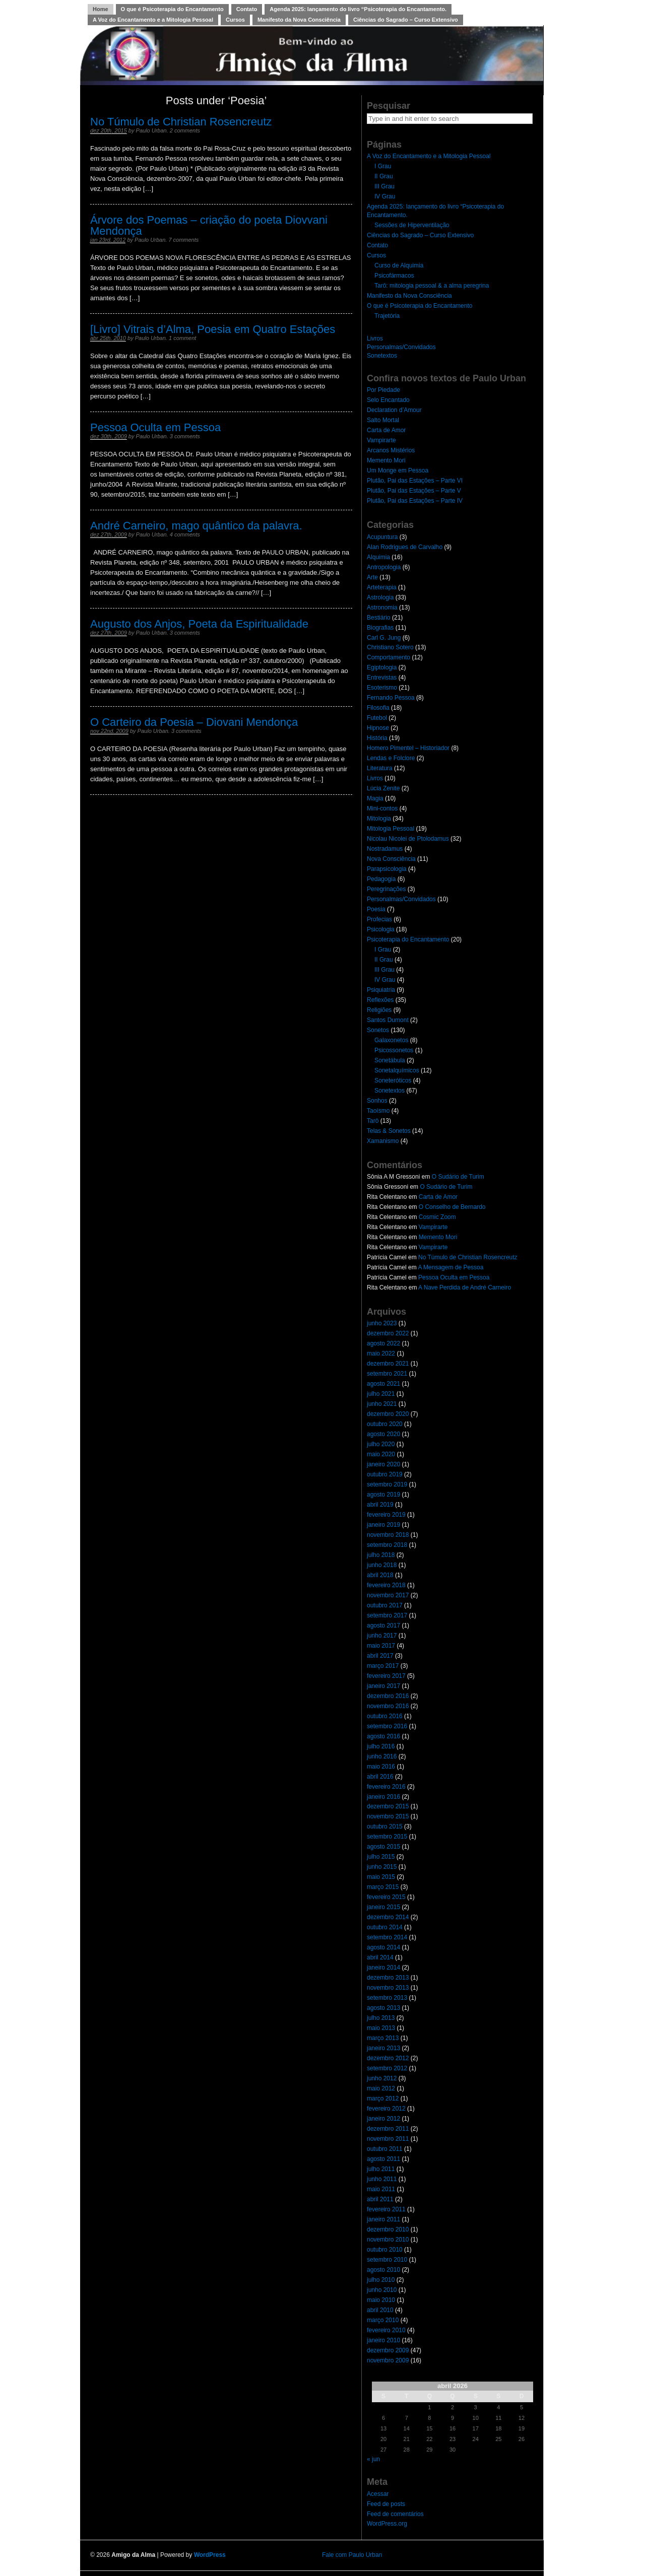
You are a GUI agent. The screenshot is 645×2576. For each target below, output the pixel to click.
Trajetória (387, 315)
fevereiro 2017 (386, 1675)
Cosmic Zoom (437, 1217)
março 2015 (383, 1886)
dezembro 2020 (388, 1413)
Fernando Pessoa (391, 697)
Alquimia (378, 557)
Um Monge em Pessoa (397, 470)
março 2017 (383, 1665)
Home (100, 9)
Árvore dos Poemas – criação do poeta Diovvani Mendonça (209, 225)
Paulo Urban (151, 130)
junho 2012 (382, 2078)
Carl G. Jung (384, 637)
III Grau (384, 186)
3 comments (185, 436)
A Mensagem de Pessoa (450, 1267)
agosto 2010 (383, 2269)
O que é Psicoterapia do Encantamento (172, 9)
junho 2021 (382, 1403)
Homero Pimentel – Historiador (408, 748)
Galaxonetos (391, 1040)
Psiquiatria (381, 989)
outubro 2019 (385, 1474)
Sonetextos (382, 355)
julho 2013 (381, 2017)
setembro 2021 (387, 1373)
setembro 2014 (387, 1937)
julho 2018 (381, 1554)
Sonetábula (389, 1060)
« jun (373, 2459)
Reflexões (380, 999)
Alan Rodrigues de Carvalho (404, 547)
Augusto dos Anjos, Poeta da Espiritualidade (199, 624)
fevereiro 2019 (386, 1514)
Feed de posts (386, 2503)
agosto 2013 (383, 2007)
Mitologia (379, 818)
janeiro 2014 (383, 1967)
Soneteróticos (392, 1080)
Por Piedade (383, 389)
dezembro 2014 (388, 1917)
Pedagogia (381, 879)
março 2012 (383, 2098)
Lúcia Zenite (383, 788)
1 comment (182, 338)
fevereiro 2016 (386, 1786)
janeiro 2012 (383, 2118)
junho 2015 (382, 1866)
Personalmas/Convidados (401, 347)
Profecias (379, 919)
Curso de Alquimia (398, 265)
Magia (375, 798)
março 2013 (383, 2038)
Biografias (380, 627)
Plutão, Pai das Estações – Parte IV (415, 500)
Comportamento (388, 657)
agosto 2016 (383, 1736)
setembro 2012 (387, 2068)
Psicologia (381, 929)
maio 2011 (381, 2189)
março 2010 (383, 2320)
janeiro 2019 (383, 1524)
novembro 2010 (388, 2239)
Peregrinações (386, 889)
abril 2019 (380, 1504)
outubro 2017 (385, 1605)
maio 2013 (381, 2027)
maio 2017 (381, 1645)
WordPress (210, 2554)
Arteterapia (382, 587)
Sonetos (378, 1030)
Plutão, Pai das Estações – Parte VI (415, 480)
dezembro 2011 (388, 2128)
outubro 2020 (385, 1424)
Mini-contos (382, 808)
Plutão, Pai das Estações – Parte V (414, 490)
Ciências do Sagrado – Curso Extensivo (405, 20)
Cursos (235, 20)
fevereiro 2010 (386, 2330)
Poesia (376, 909)
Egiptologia (382, 667)
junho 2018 (382, 1565)
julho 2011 (381, 2169)
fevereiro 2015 (386, 1897)
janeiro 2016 (383, 1796)
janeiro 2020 (383, 1464)
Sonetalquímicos (396, 1070)
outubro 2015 (385, 1826)
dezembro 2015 (388, 1806)
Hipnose (378, 727)
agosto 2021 (383, 1383)
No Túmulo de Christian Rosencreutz (181, 121)
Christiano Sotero (390, 647)
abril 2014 (380, 1957)
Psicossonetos (393, 1050)
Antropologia (384, 567)
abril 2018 (380, 1575)
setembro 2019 (387, 1484)
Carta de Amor (386, 430)
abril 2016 (380, 1776)
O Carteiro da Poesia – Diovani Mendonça (194, 722)
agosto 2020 (383, 1434)
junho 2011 (382, 2179)
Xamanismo (383, 1140)
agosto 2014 (383, 1947)
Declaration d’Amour (394, 410)
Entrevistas (382, 677)
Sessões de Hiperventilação (411, 225)
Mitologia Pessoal (390, 828)
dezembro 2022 (388, 1333)
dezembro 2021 (388, 1363)
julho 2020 (381, 1444)
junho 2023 (382, 1323)
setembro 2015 (387, 1836)
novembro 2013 (388, 1987)
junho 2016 (382, 1756)
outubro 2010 (385, 2249)
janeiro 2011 (383, 2219)
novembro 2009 (388, 2360)
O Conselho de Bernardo (452, 1206)
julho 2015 (381, 1856)
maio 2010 (381, 2299)
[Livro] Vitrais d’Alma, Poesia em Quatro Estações (212, 329)
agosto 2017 (383, 1625)
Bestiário (379, 617)
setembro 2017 (387, 1615)
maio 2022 (381, 1353)
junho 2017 (382, 1635)
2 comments (185, 130)
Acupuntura (382, 536)
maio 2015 (381, 1876)
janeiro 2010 (383, 2340)
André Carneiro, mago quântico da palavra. (196, 525)
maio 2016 (381, 1766)
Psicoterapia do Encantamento (408, 939)
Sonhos (377, 1100)
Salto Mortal (383, 420)
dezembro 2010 (388, 2229)
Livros (375, 338)
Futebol (377, 717)
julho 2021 (381, 1393)
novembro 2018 (388, 1534)
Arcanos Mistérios (391, 450)
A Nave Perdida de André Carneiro (464, 1287)
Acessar (378, 2493)
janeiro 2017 (383, 1685)
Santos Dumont (388, 1020)
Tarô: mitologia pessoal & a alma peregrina (431, 285)
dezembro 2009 (388, 2350)
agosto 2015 (383, 1846)
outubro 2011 (385, 2148)
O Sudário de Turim (458, 1176)
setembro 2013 (387, 1997)
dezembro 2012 (388, 2058)
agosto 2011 (383, 2158)
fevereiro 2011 (386, 2209)
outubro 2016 (385, 1716)
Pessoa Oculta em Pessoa (155, 427)
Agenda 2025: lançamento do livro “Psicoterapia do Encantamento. (358, 9)
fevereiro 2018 (386, 1585)
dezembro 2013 (388, 1977)
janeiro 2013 (383, 2048)
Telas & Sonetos (389, 1130)
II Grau (383, 176)
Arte (372, 577)
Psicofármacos (394, 275)
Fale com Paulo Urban (352, 2554)
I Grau (382, 166)
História (377, 737)
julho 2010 (381, 2279)
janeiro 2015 (383, 1907)
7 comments (183, 240)
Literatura (380, 768)
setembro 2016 (387, 1726)
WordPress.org (387, 2523)
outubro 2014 (385, 1927)
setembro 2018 (387, 1544)
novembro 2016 (388, 1706)
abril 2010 (380, 2310)
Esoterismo (382, 687)
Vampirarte (381, 440)
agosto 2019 (383, 1494)
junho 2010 (382, 2289)
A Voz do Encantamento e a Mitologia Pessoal (153, 20)
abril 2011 (380, 2199)
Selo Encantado (388, 399)
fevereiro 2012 (386, 2108)
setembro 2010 (387, 2259)
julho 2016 (381, 1746)
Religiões (379, 1009)
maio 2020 (381, 1454)
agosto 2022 (383, 1343)
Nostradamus (385, 848)
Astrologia (380, 597)
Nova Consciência (391, 858)
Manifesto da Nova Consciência (299, 20)
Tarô (372, 1120)
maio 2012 (381, 2088)
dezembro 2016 (388, 1696)
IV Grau (384, 196)
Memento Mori (386, 460)
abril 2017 (380, 1655)
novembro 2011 (388, 2138)
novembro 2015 (388, 1816)
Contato (246, 9)
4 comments (185, 534)
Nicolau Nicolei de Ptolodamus (408, 838)
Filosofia (378, 707)
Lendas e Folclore (391, 758)
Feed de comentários (395, 2514)
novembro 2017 (388, 1595)
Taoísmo (378, 1110)
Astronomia (382, 607)
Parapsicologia (387, 868)
